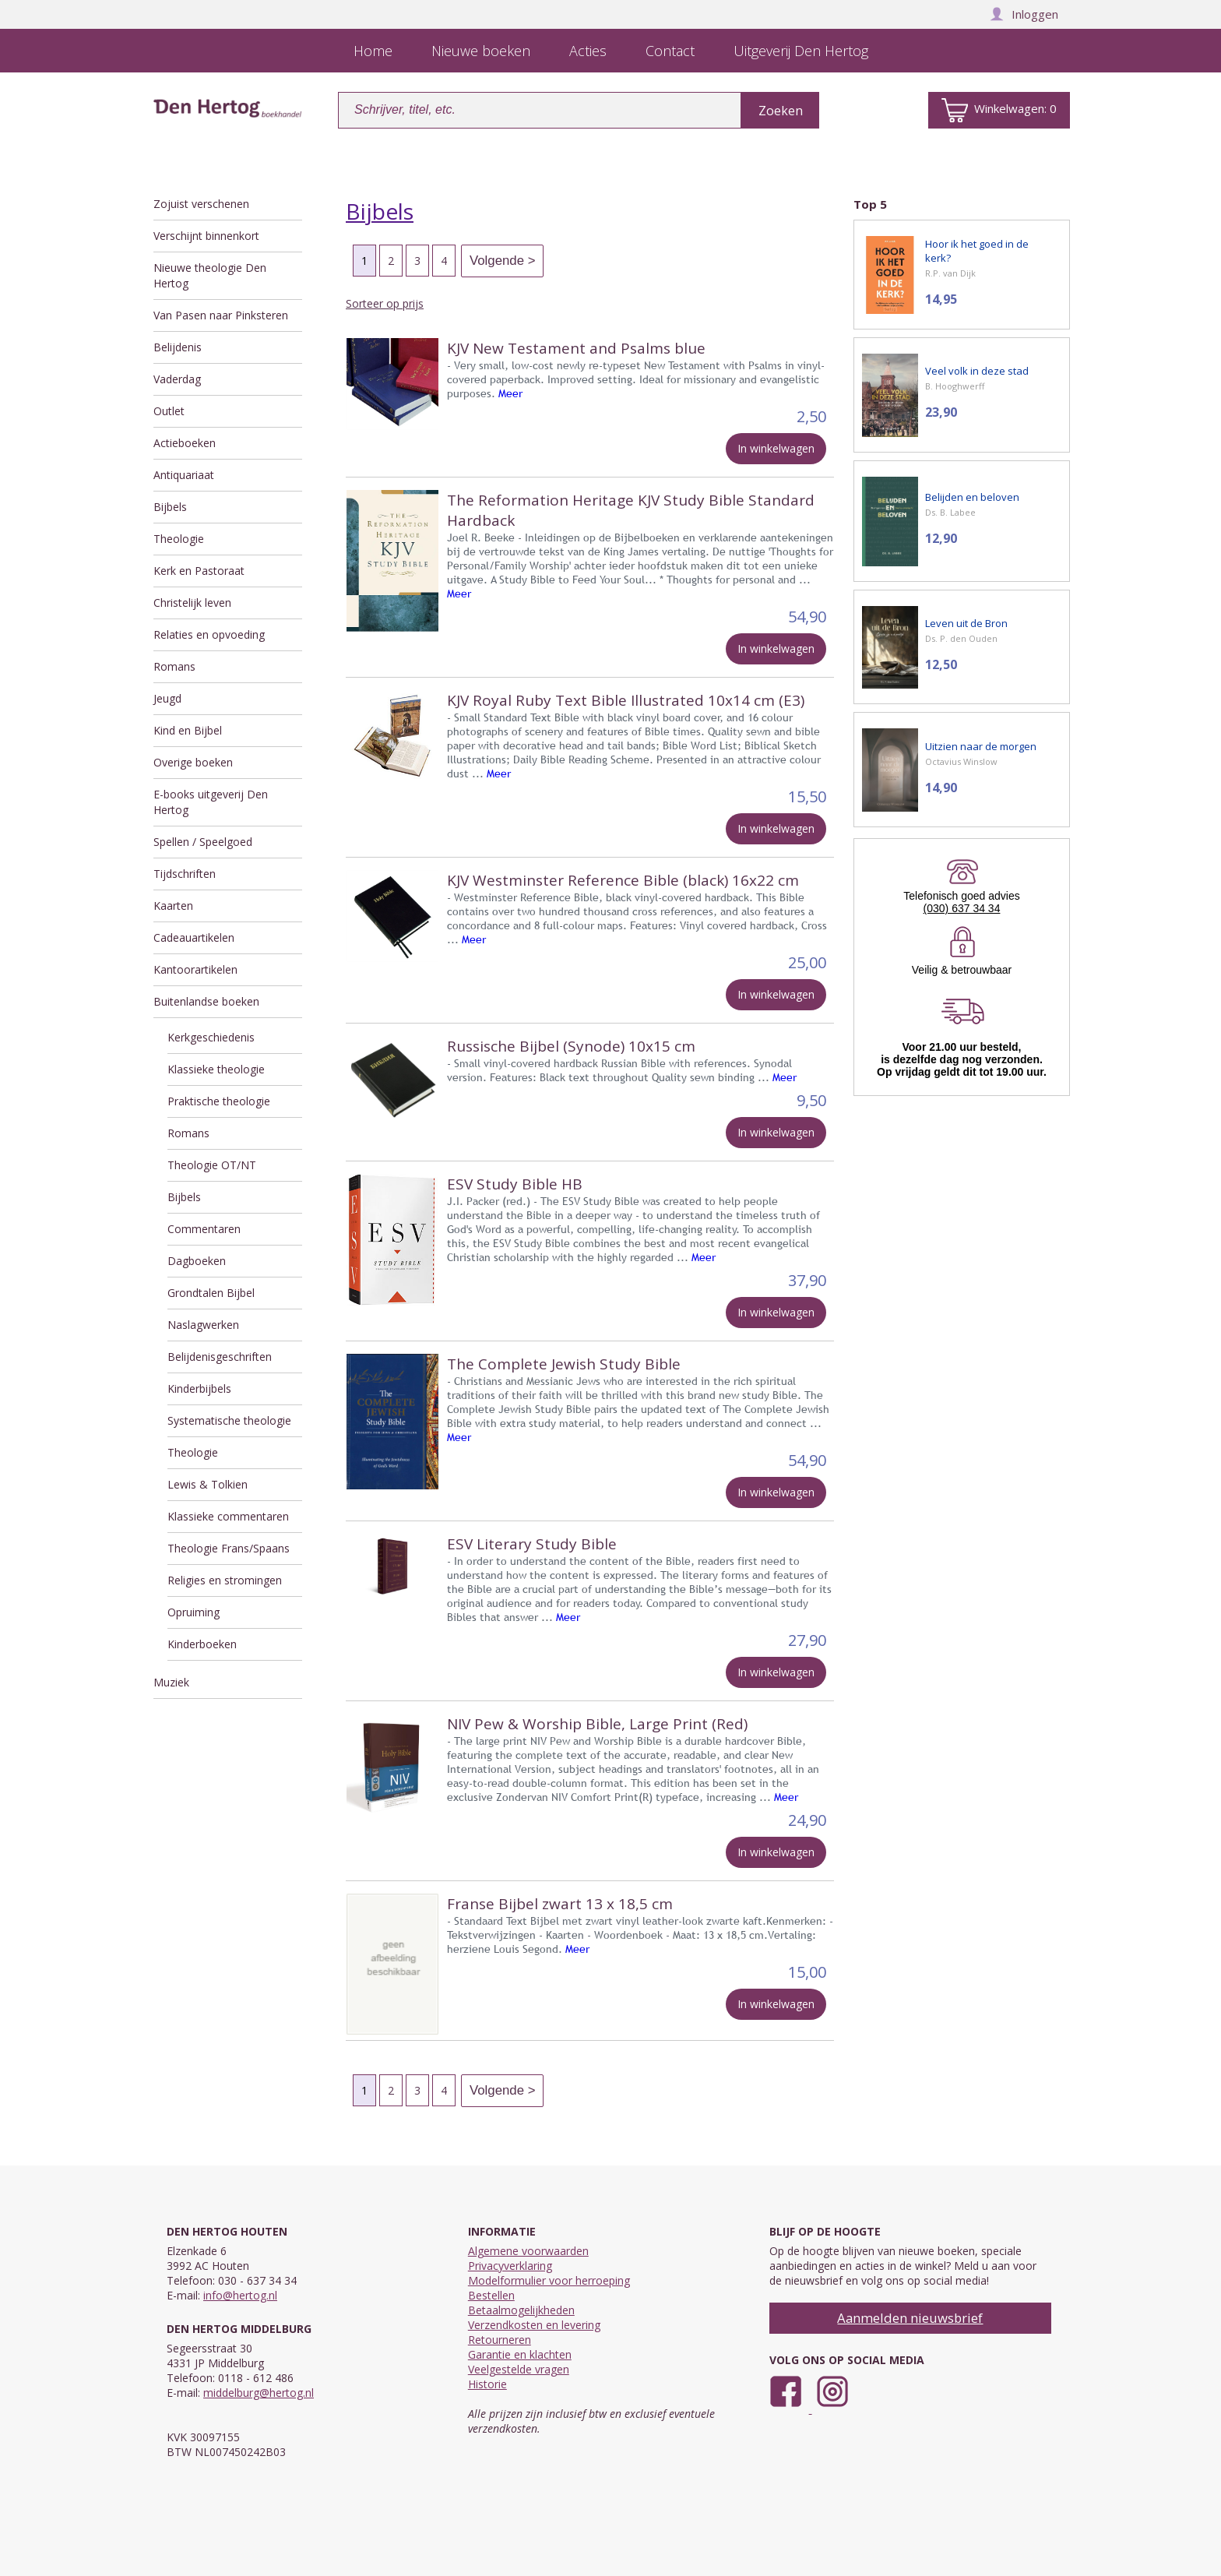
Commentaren (204, 1228)
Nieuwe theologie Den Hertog (209, 275)
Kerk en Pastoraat (199, 570)
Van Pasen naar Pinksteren (220, 315)
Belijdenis (177, 347)
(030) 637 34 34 (962, 908)
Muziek (171, 1682)
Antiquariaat (183, 474)
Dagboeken (196, 1260)
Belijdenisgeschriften (219, 1356)
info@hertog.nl (240, 2295)
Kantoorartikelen (195, 969)
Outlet (169, 410)
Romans (174, 666)
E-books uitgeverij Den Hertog (210, 802)
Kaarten (173, 905)
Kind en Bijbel (187, 730)
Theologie (178, 538)
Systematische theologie (229, 1420)
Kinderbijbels (199, 1388)
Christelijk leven (192, 602)
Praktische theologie (218, 1101)
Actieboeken (184, 442)
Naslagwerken (203, 1324)
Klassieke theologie (216, 1069)
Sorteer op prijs (385, 303)
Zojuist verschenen (201, 203)
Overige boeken (193, 762)
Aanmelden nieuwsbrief (910, 2318)
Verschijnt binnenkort (206, 235)
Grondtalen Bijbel (211, 1292)
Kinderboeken (202, 1644)
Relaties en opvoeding (209, 634)
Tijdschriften (184, 873)
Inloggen (1024, 14)
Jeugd (167, 698)
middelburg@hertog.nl (258, 2392)
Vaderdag (177, 379)
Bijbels (170, 506)
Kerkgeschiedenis (211, 1037)
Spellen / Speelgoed (202, 841)
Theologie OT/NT (211, 1165)
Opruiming (193, 1612)
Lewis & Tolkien (207, 1484)
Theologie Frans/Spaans (228, 1548)
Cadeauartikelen (193, 937)
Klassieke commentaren (228, 1516)
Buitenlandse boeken (206, 1001)
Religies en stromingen (224, 1580)
